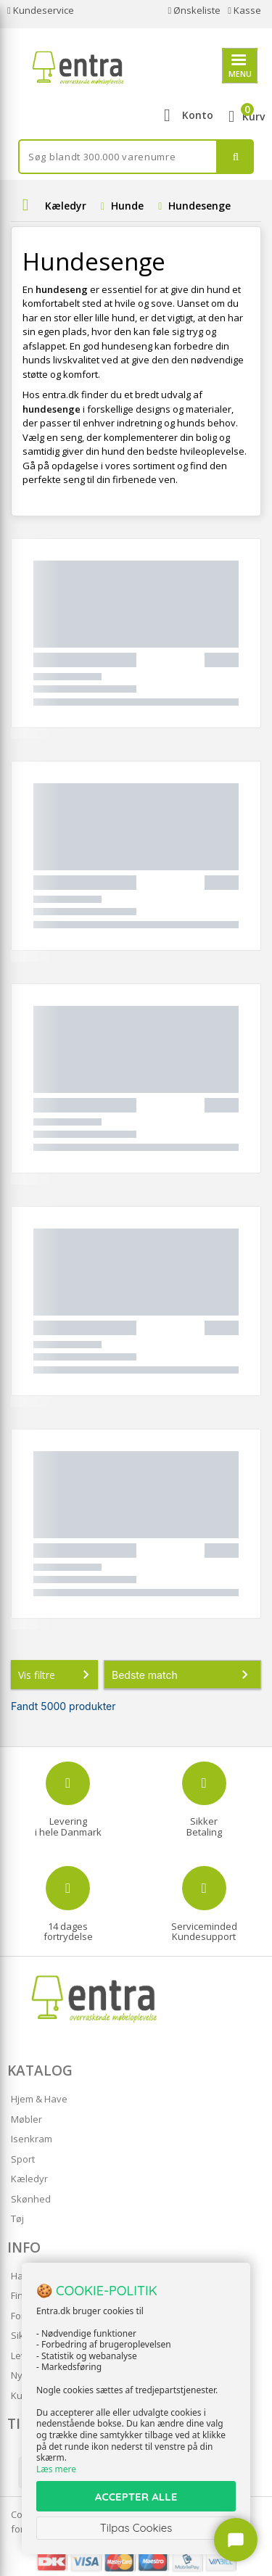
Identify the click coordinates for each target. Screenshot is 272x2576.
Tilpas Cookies (136, 2528)
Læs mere (56, 2469)
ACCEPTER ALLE (136, 2496)
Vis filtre (56, 1674)
